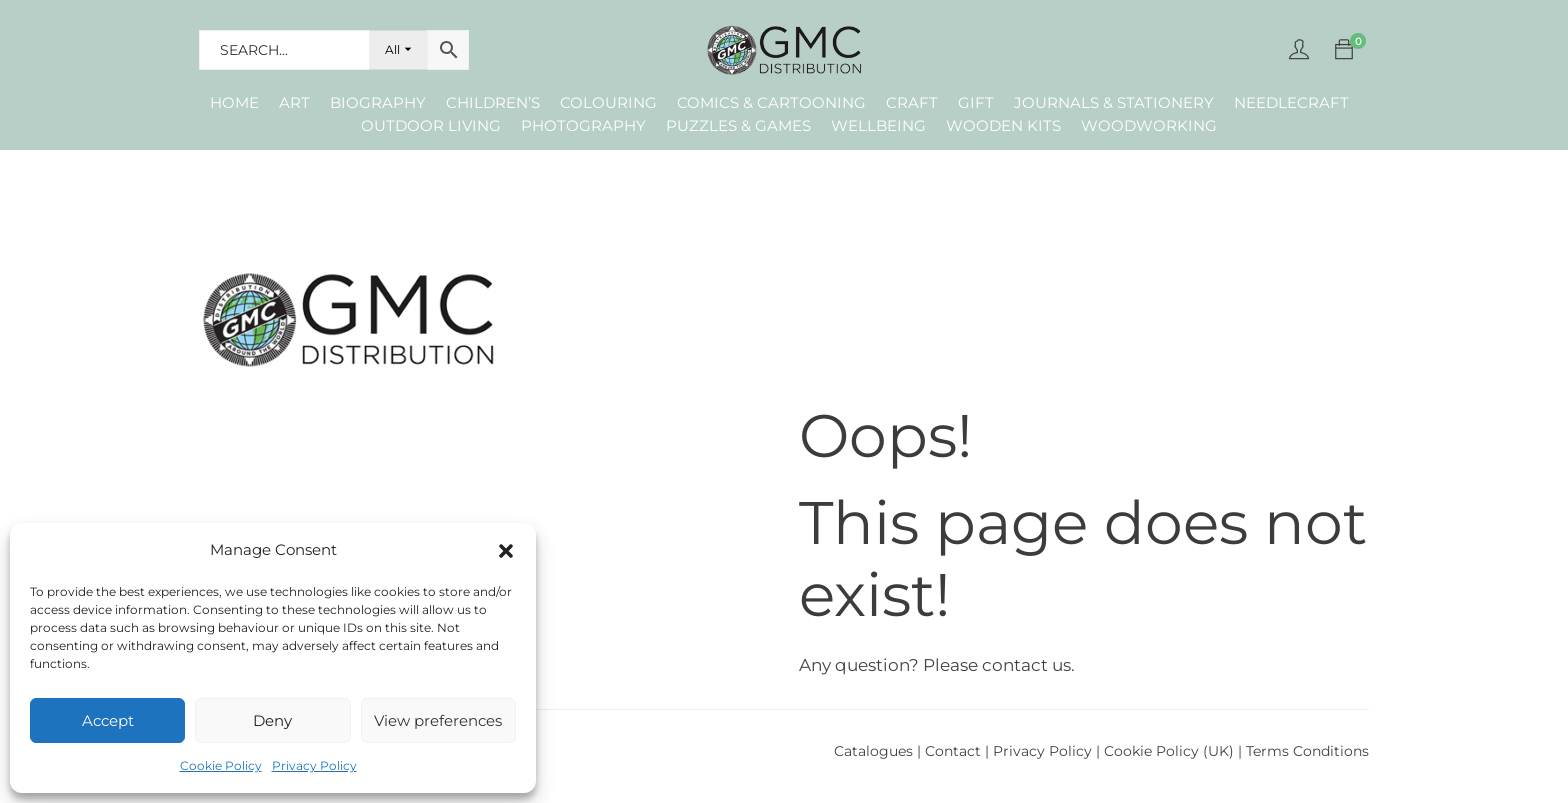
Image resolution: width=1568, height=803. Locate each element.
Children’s (493, 102)
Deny (272, 720)
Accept (108, 720)
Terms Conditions (1307, 751)
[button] (506, 551)
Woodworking (1149, 125)
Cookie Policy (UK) (1169, 751)
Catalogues (873, 751)
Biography (378, 102)
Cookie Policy (221, 765)
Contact (955, 751)
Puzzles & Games (738, 125)
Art (294, 102)
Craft (912, 102)
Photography (583, 125)
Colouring (608, 102)
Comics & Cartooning (771, 102)
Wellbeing (878, 125)
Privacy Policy (314, 765)
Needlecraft (1291, 102)
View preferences (438, 720)
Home (234, 102)
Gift (976, 102)
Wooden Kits (1003, 125)
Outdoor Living (431, 125)
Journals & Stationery (1114, 102)
